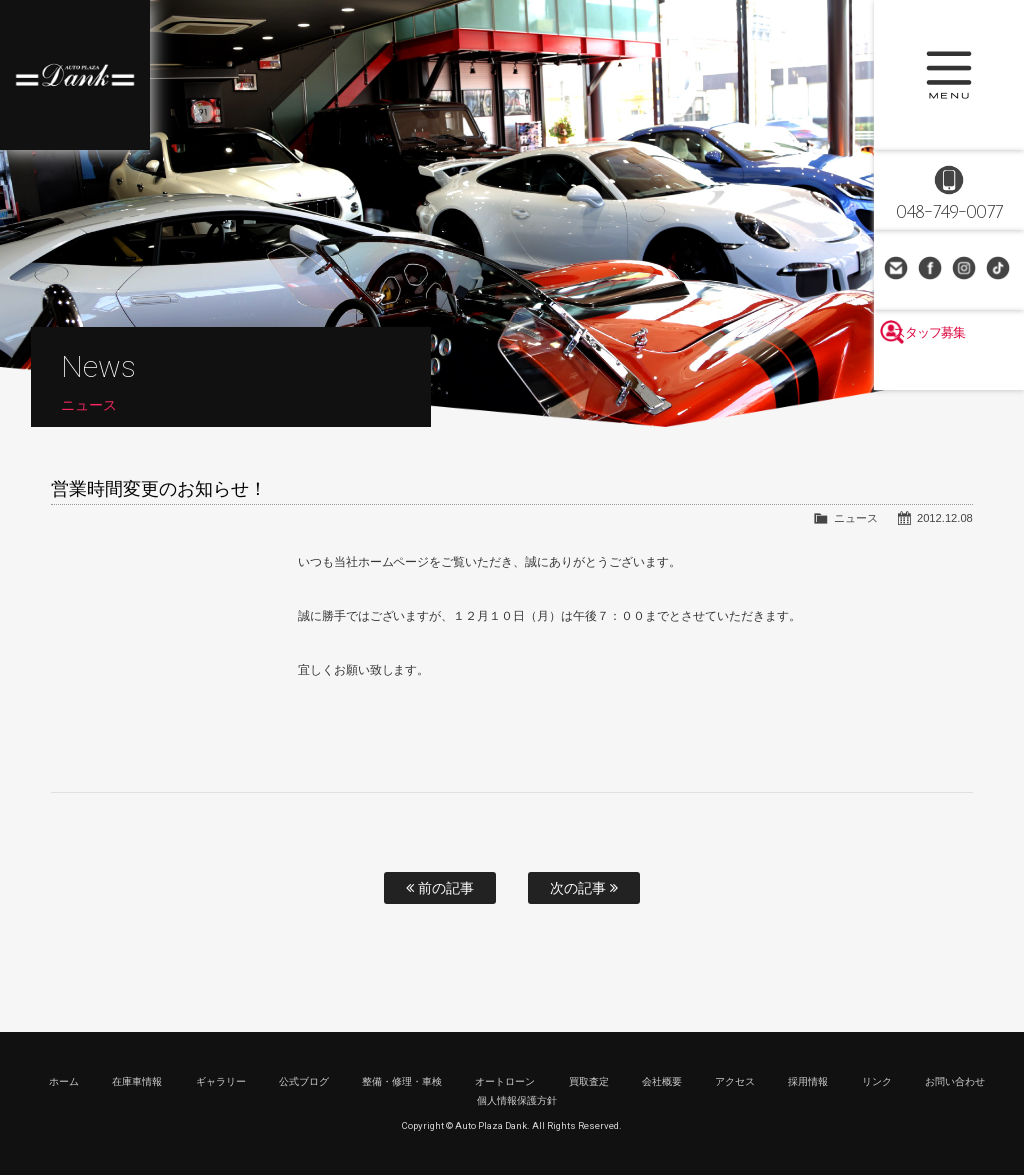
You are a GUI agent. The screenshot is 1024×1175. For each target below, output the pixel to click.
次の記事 (584, 888)
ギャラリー (221, 1081)
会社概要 (662, 1081)
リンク (877, 1081)
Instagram (966, 270)
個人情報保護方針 (517, 1100)
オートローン (505, 1081)
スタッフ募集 (949, 372)
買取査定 (589, 1081)
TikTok (1000, 270)
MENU (949, 75)
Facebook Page (932, 270)
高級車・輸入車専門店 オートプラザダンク (75, 75)
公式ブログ (304, 1081)
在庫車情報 (137, 1081)
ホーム (64, 1081)
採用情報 (808, 1081)
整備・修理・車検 (402, 1081)
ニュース (856, 518)
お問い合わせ (898, 270)
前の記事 (440, 888)
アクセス (735, 1081)
